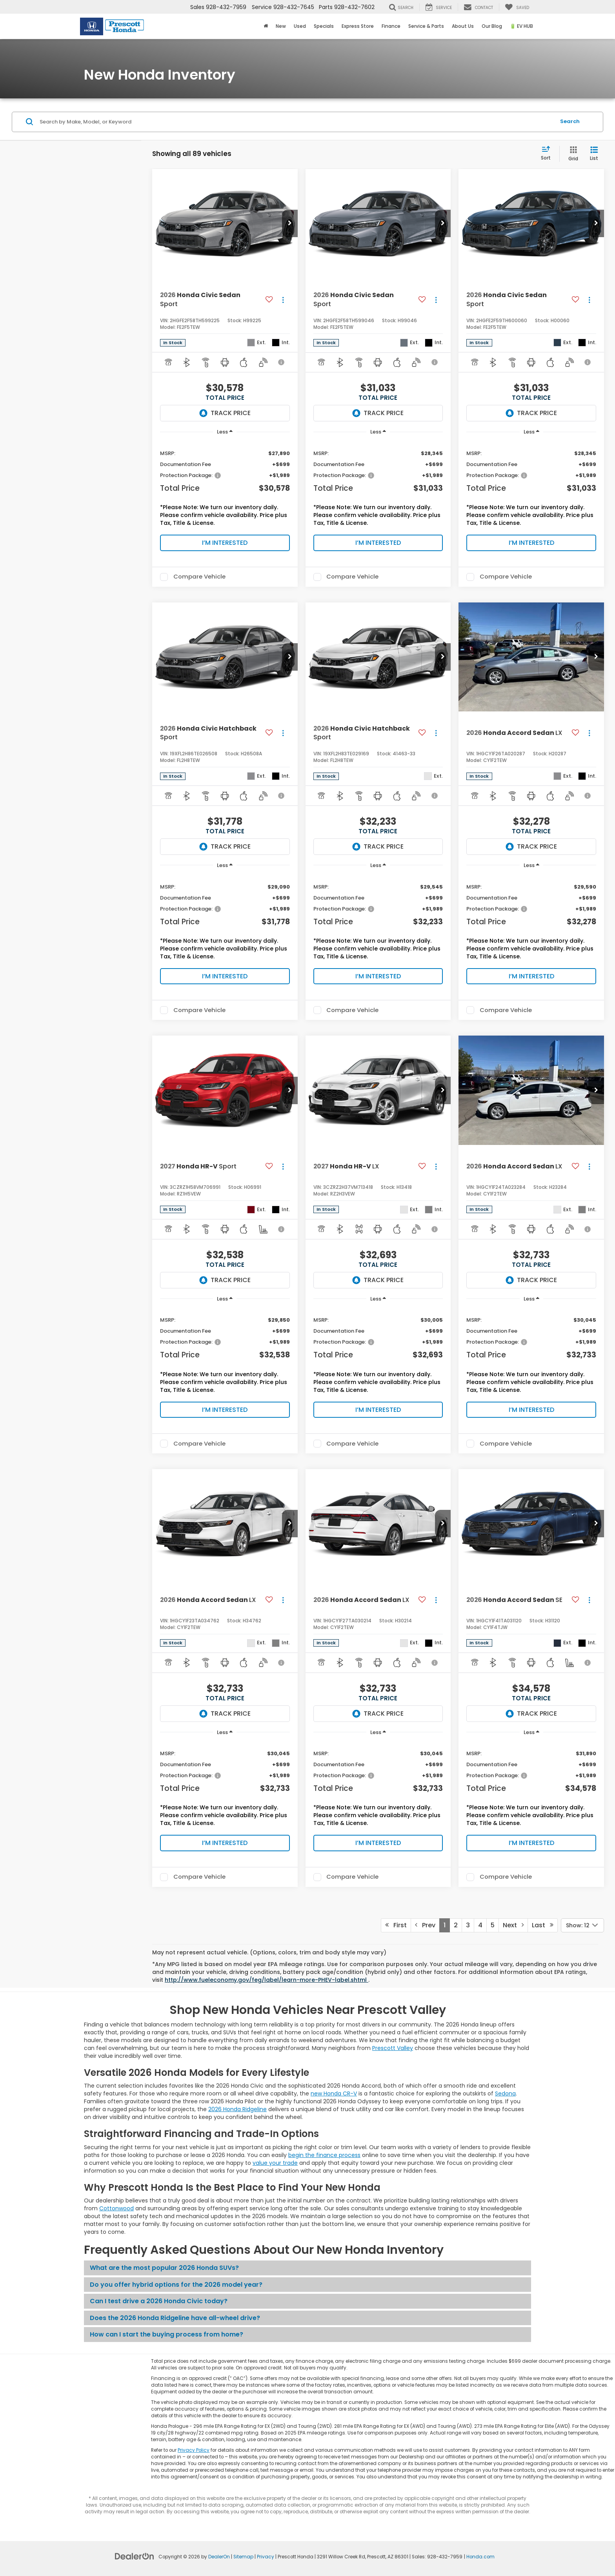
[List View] (594, 154)
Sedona (505, 2093)
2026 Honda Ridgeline (237, 2109)
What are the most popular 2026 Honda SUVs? (164, 2267)
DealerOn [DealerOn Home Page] (219, 2557)
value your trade (275, 2163)
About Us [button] (463, 26)
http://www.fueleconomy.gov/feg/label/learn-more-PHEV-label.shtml (266, 1980)
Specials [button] (324, 26)
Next (513, 1925)
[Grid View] (571, 154)
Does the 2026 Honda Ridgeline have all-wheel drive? (175, 2317)
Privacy (265, 2557)
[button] (290, 223)
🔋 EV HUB (521, 26)
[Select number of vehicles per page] (582, 1925)
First (396, 1925)
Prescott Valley (392, 2048)
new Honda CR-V (334, 2093)
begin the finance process (324, 2155)
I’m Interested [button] (224, 542)
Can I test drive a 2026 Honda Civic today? (158, 2301)
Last (542, 1925)
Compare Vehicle (199, 577)
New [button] (281, 26)
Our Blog (492, 26)
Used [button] (300, 26)
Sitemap (243, 2557)
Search (570, 121)
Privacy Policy (193, 2450)
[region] (225, 486)
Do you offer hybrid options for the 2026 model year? (176, 2284)
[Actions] (283, 300)
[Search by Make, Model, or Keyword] (296, 121)
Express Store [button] (358, 26)
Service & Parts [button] (426, 26)
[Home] (266, 26)
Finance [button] (391, 26)
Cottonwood (116, 2208)
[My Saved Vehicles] (517, 7)
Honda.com (480, 2557)
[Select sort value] (548, 153)
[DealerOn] (135, 2556)
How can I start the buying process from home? (166, 2334)
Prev (425, 1925)
